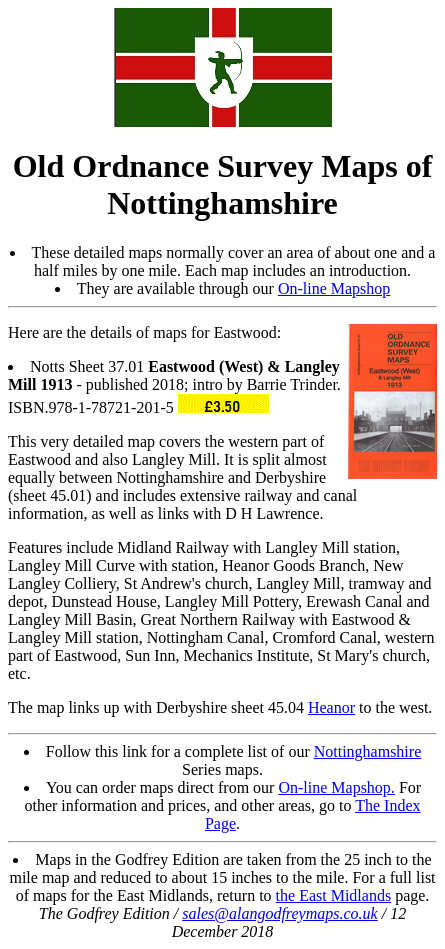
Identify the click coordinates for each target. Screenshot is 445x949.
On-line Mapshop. (336, 787)
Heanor (331, 707)
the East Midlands (334, 895)
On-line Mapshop (334, 288)
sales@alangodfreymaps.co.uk (279, 913)
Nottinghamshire (368, 751)
